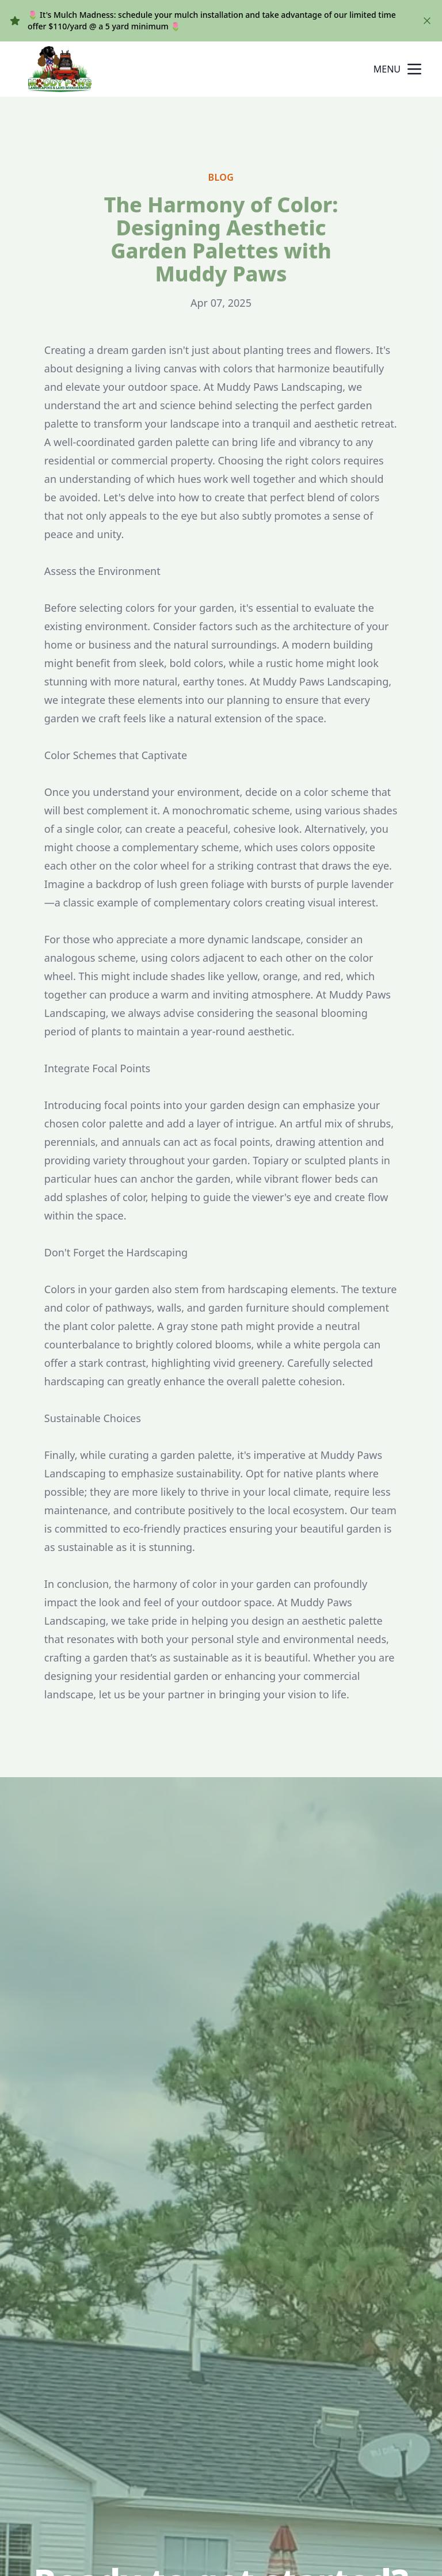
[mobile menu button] (414, 69)
